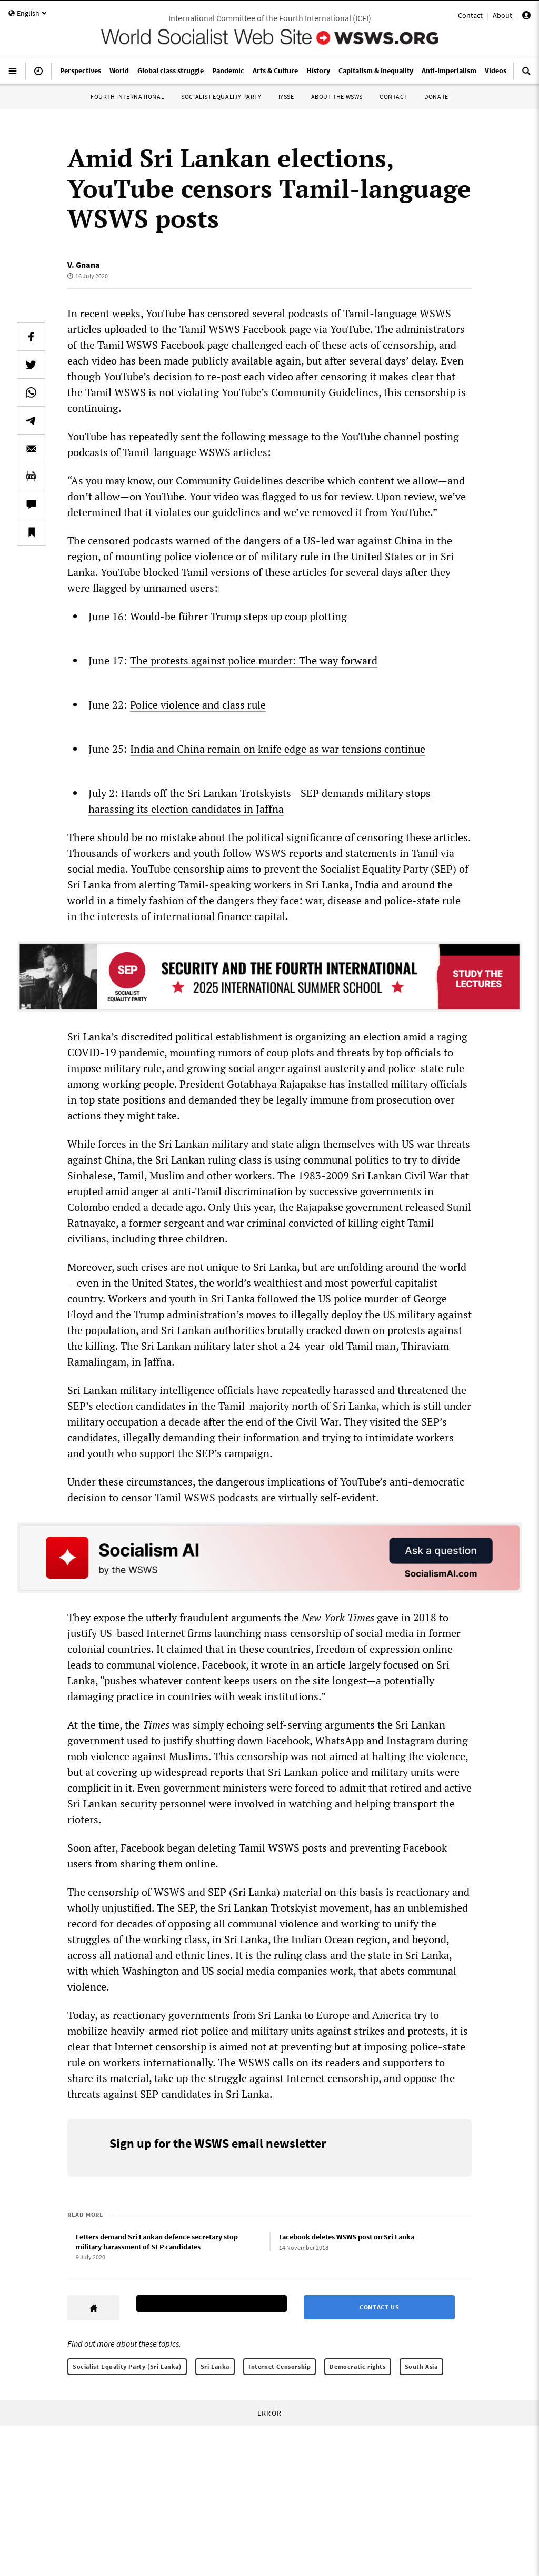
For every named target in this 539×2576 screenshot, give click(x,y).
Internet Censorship (279, 2366)
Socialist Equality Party (221, 96)
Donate (436, 96)
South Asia (421, 2366)
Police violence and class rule (198, 705)
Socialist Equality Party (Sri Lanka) (127, 2366)
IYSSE (286, 96)
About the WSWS (337, 96)
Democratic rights (357, 2366)
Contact (470, 15)
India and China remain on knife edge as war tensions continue (277, 749)
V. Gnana (83, 264)
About (502, 15)
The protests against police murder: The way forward (253, 660)
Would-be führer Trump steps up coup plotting (238, 616)
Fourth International (127, 96)
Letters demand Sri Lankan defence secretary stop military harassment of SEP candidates (157, 2241)
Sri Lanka (215, 2366)
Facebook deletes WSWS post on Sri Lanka (346, 2236)
